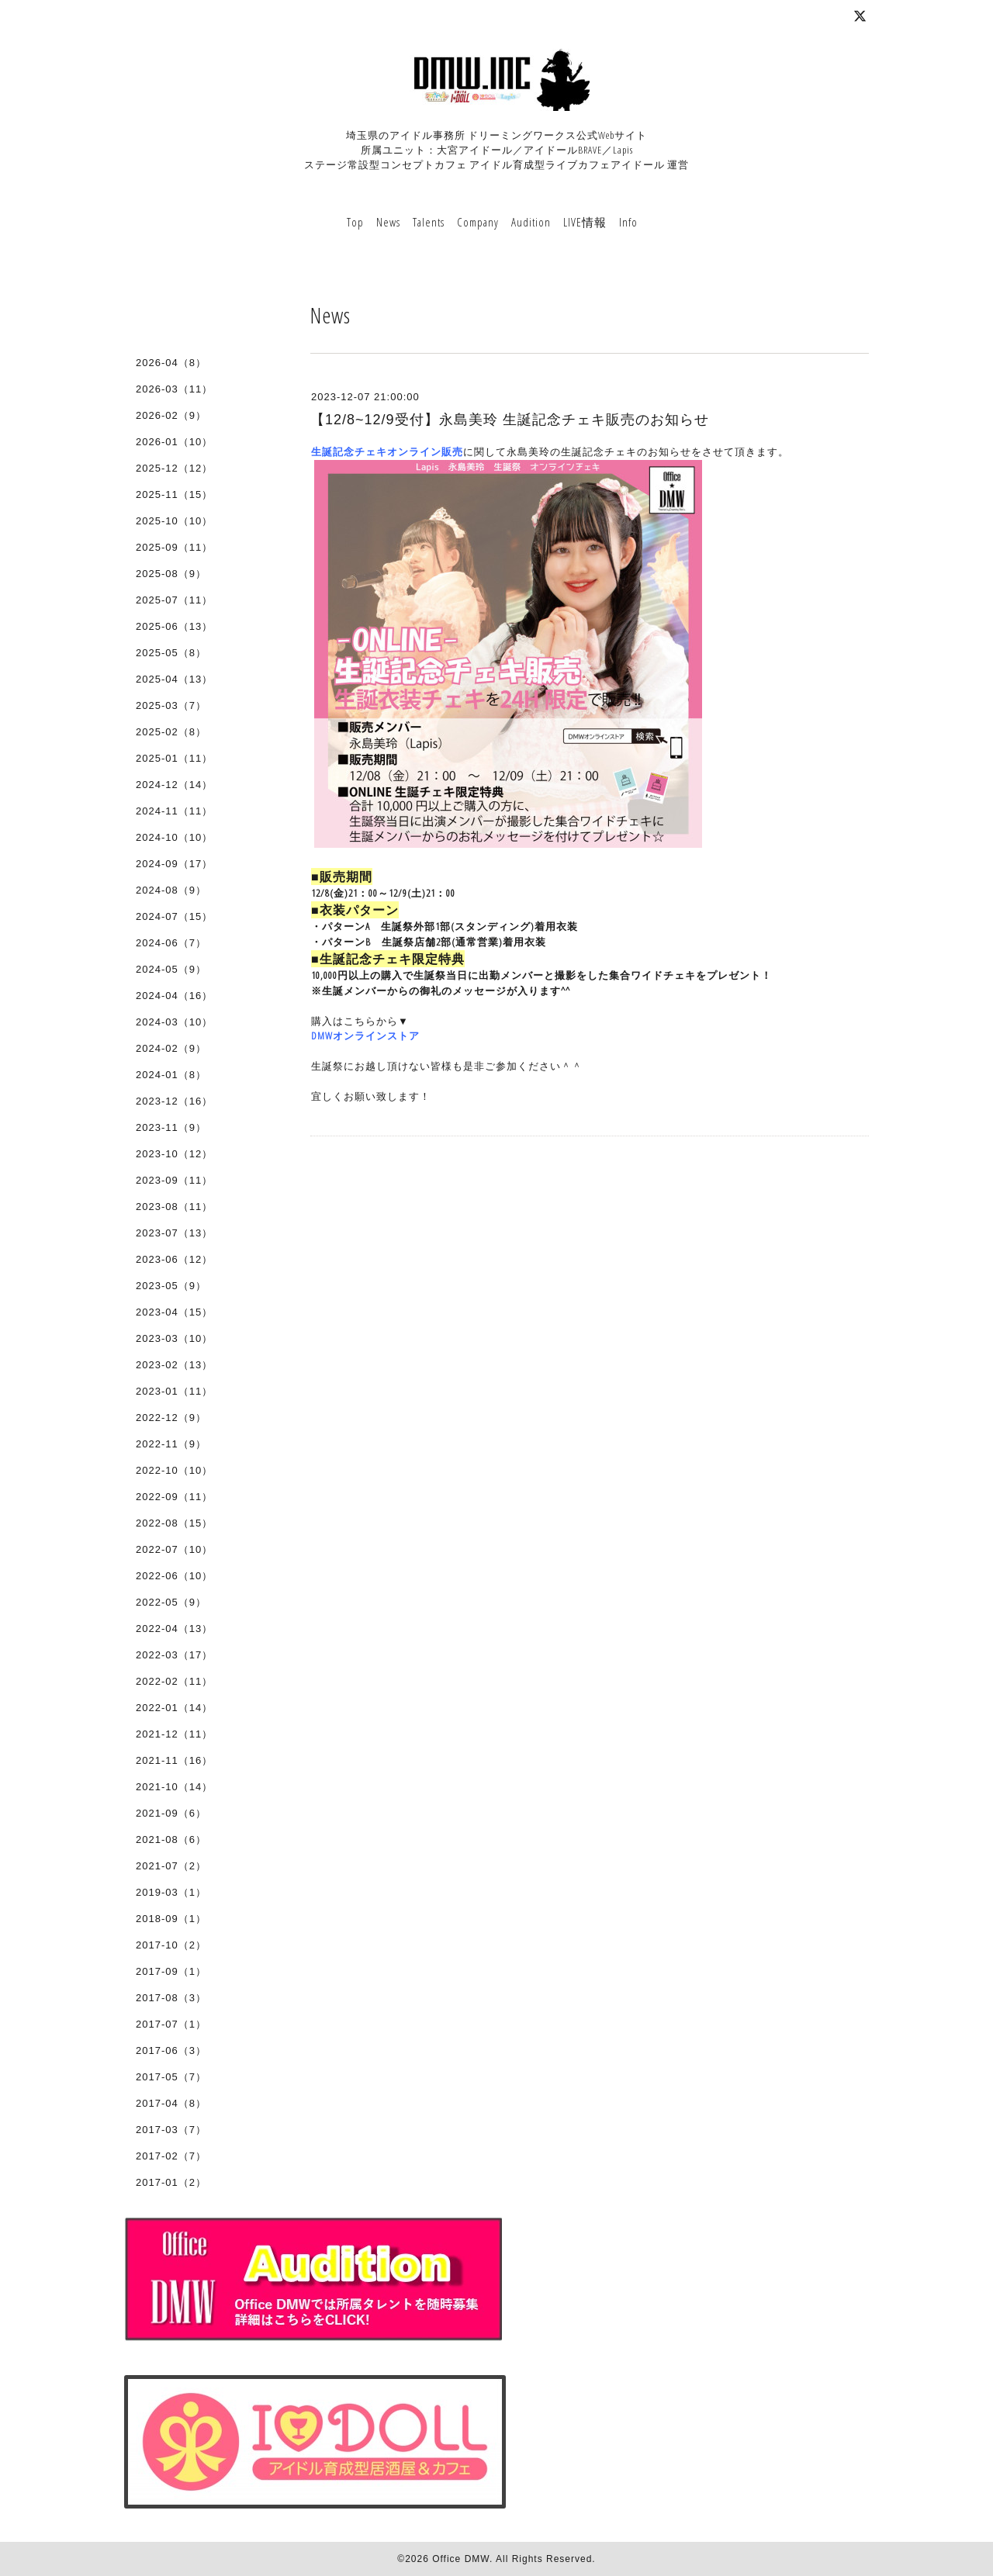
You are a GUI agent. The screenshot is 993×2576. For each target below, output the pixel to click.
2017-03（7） (171, 2129)
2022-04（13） (174, 1628)
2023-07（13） (174, 1233)
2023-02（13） (174, 1365)
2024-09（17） (174, 864)
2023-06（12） (174, 1259)
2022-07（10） (174, 1549)
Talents (429, 222)
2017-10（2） (171, 1945)
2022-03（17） (174, 1655)
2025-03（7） (171, 705)
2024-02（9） (171, 1048)
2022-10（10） (174, 1470)
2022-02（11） (174, 1681)
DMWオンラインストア (365, 1036)
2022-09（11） (174, 1496)
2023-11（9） (171, 1127)
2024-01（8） (171, 1075)
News (388, 222)
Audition (531, 222)
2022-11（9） (171, 1444)
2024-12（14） (174, 784)
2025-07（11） (174, 600)
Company (478, 222)
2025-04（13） (174, 679)
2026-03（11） (174, 389)
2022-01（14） (174, 1707)
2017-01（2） (171, 2182)
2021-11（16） (174, 1760)
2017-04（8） (171, 2103)
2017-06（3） (171, 2050)
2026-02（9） (171, 415)
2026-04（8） (171, 362)
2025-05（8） (171, 653)
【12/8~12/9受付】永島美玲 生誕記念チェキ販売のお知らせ (509, 419)
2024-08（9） (171, 890)
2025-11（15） (174, 494)
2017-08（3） (171, 1998)
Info (628, 222)
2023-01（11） (174, 1391)
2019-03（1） (171, 1892)
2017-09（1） (171, 1971)
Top (355, 222)
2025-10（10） (174, 521)
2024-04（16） (174, 995)
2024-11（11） (174, 811)
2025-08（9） (171, 573)
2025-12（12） (174, 468)
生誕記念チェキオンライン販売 (387, 451)
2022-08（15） (174, 1523)
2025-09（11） (174, 547)
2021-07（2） (171, 1866)
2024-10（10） (174, 837)
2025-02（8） (171, 732)
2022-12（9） (171, 1417)
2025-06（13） (174, 626)
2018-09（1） (171, 1918)
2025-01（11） (174, 758)
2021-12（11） (174, 1734)
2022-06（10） (174, 1576)
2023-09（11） (174, 1180)
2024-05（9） (171, 969)
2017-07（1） (171, 2024)
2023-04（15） (174, 1312)
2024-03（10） (174, 1022)
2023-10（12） (174, 1154)
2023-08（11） (174, 1206)
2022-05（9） (171, 1602)
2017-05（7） (171, 2077)
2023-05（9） (171, 1285)
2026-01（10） (174, 442)
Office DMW (461, 2559)
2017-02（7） (171, 2156)
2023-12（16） (174, 1101)
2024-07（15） (174, 916)
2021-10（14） (174, 1787)
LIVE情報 (585, 222)
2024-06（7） (171, 943)
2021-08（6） (171, 1839)
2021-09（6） (171, 1813)
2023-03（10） (174, 1338)
